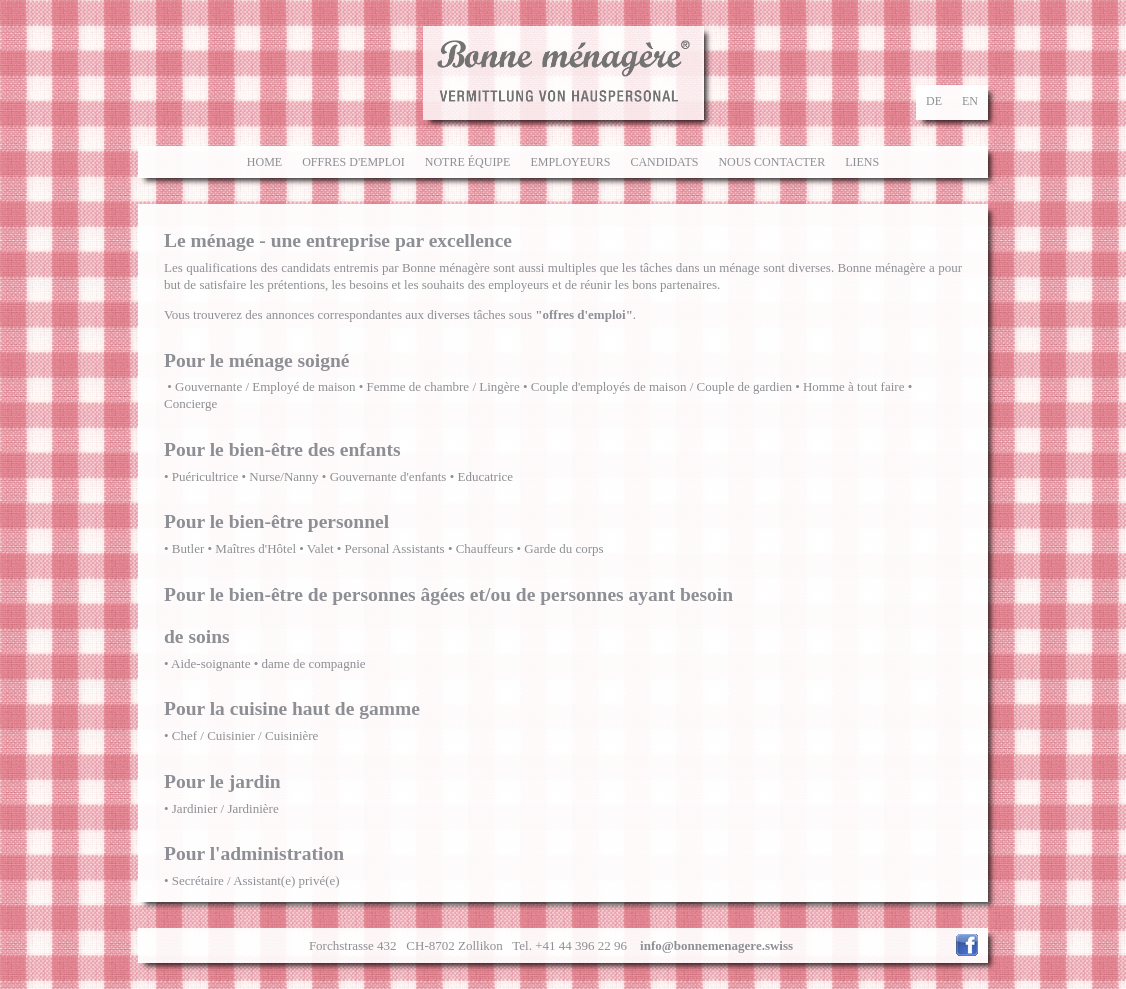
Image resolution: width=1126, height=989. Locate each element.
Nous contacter (771, 162)
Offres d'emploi (353, 162)
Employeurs (570, 162)
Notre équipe (468, 162)
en (970, 101)
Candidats (664, 162)
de (934, 101)
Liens (862, 162)
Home (264, 162)
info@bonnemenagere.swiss (716, 945)
